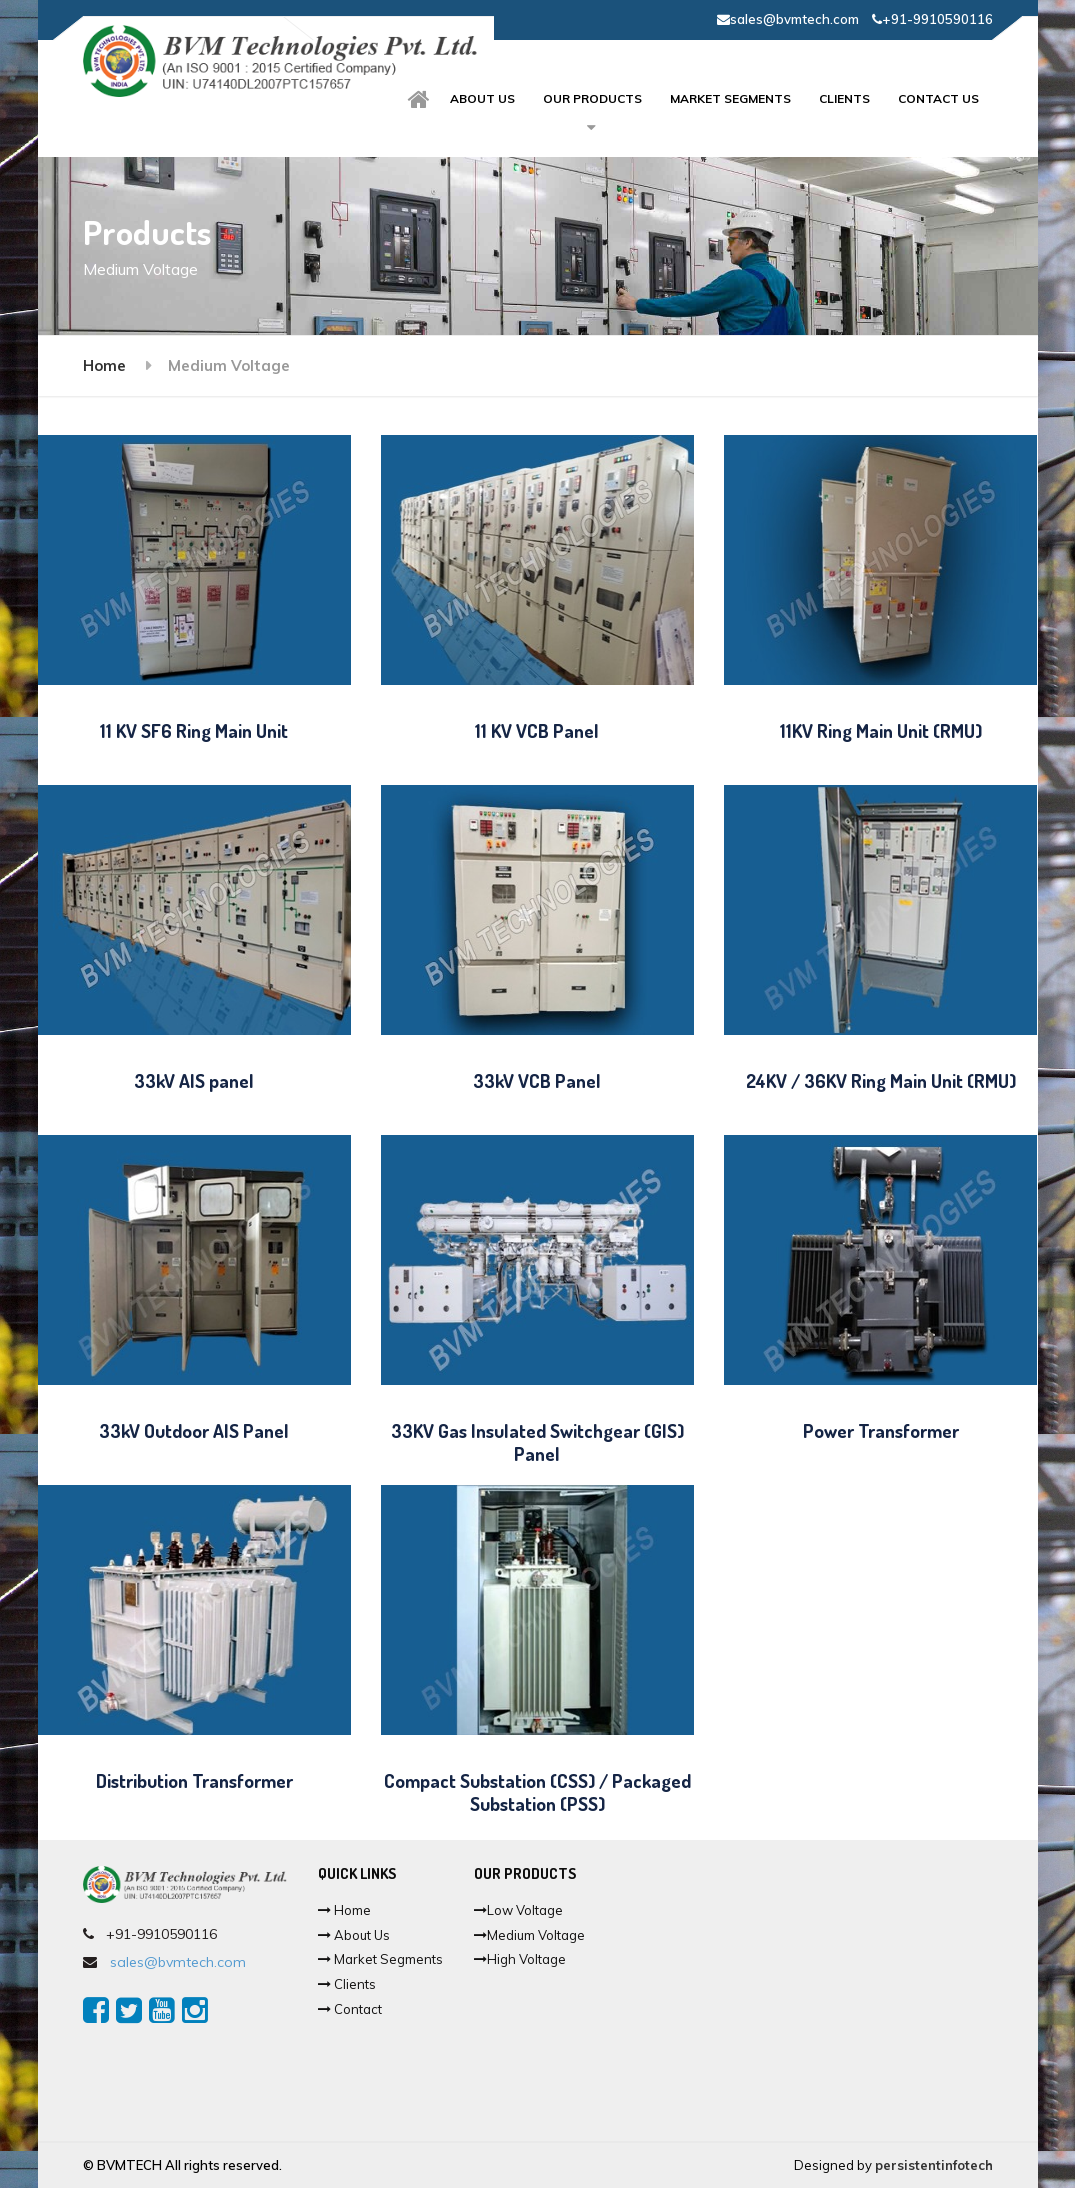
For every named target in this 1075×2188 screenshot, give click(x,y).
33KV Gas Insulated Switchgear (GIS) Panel (537, 1442)
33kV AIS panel (194, 1080)
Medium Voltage (529, 1935)
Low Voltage (518, 1910)
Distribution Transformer (194, 1780)
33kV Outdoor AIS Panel (194, 1430)
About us (482, 98)
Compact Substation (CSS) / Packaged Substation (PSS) (537, 1792)
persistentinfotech (934, 2165)
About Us (354, 1935)
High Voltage (520, 1959)
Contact (350, 2009)
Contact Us (938, 98)
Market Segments (730, 98)
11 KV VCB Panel (537, 730)
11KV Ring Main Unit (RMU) (881, 730)
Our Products (592, 98)
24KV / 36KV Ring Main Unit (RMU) (881, 1080)
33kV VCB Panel (537, 1080)
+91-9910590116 (932, 19)
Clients (844, 98)
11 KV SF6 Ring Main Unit (194, 730)
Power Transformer (881, 1430)
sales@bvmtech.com (788, 19)
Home (104, 365)
